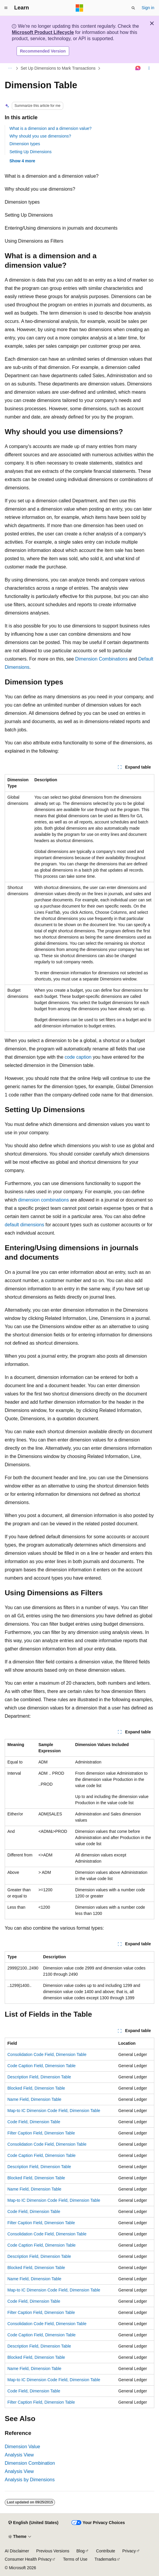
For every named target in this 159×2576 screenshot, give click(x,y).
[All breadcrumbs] (10, 68)
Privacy (129, 2551)
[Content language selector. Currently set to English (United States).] (33, 2523)
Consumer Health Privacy (28, 2559)
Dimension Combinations (101, 658)
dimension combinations (43, 1199)
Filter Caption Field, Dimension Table (41, 2133)
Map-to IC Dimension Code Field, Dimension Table (53, 2110)
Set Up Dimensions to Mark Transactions (58, 68)
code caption (78, 1057)
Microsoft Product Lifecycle (43, 32)
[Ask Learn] (138, 68)
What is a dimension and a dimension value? (50, 128)
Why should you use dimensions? (40, 136)
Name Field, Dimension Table (34, 2099)
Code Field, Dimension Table (33, 2121)
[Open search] (133, 8)
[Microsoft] (79, 8)
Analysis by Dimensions (30, 2479)
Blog (81, 2551)
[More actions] (149, 68)
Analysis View (19, 2454)
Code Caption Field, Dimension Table (41, 2065)
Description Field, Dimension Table (39, 2077)
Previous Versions (52, 2551)
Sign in (148, 7)
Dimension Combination (30, 2463)
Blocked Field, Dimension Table (36, 2088)
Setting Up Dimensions (30, 151)
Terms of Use (75, 2559)
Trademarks (105, 2559)
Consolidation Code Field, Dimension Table (46, 2054)
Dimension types (24, 143)
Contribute (105, 2551)
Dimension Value (22, 2446)
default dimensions (24, 1224)
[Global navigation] (6, 8)
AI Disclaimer (17, 2551)
